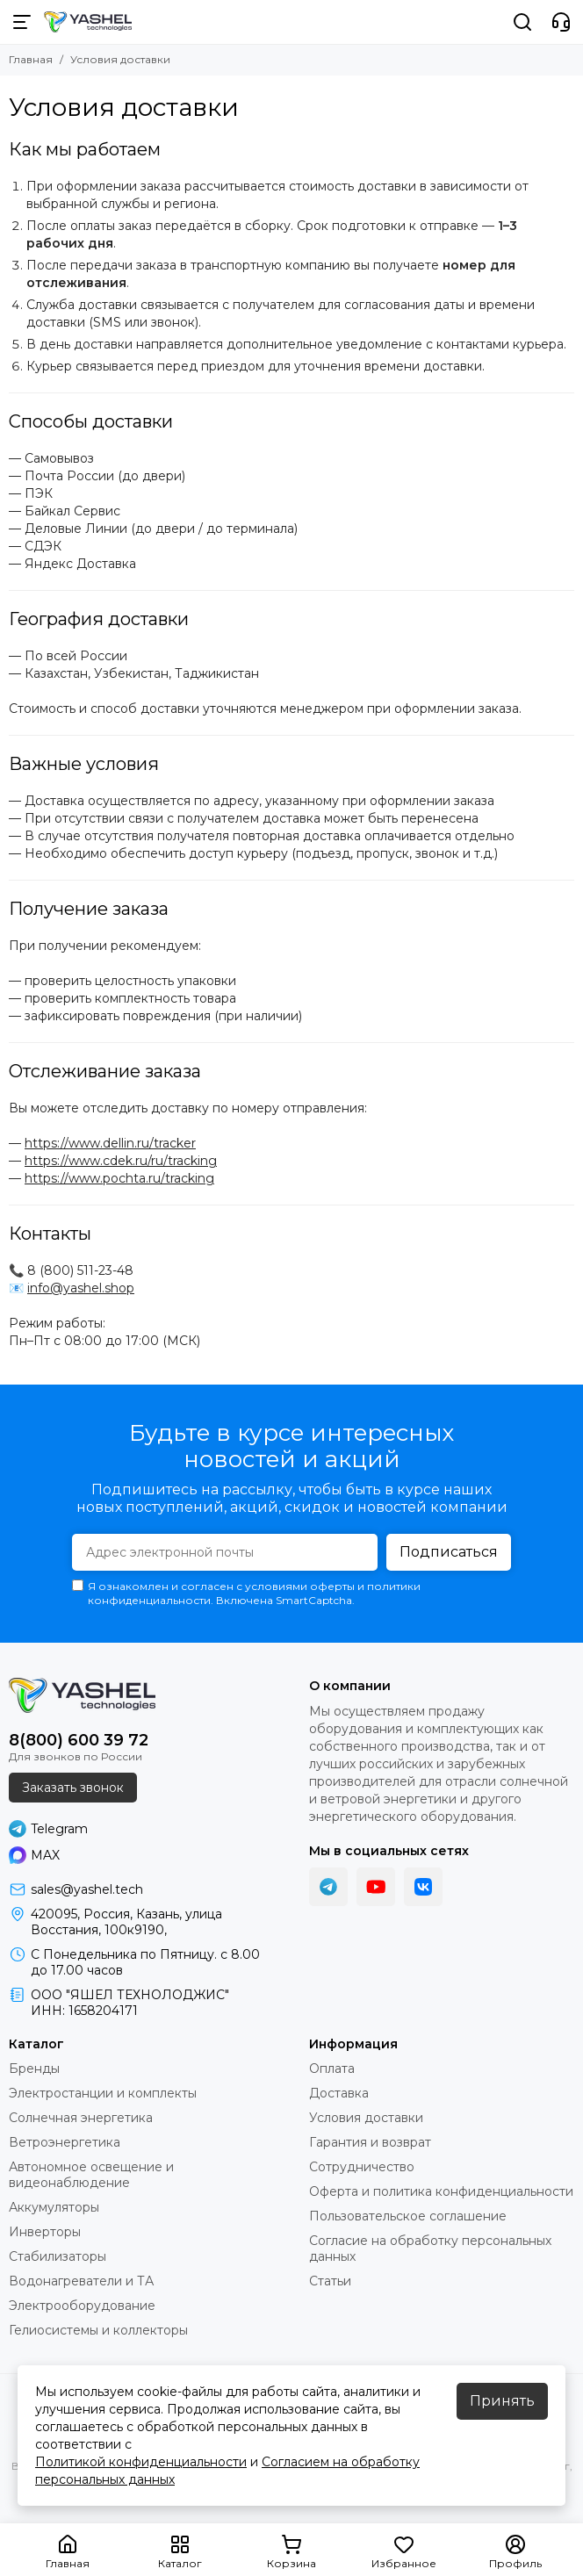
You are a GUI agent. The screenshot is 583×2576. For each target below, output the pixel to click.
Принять (502, 2401)
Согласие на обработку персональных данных (430, 2248)
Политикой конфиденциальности (141, 2462)
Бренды (34, 2068)
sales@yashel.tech (87, 1889)
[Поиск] (522, 22)
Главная (31, 59)
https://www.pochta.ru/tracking (119, 1178)
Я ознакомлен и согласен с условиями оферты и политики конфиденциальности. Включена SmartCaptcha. (246, 1593)
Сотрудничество (361, 2167)
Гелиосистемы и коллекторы (98, 2330)
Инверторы (45, 2232)
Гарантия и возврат (370, 2142)
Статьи (330, 2281)
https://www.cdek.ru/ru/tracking (121, 1161)
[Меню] (22, 22)
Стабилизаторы (57, 2256)
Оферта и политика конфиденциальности (441, 2191)
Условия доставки (366, 2118)
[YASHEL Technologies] (88, 21)
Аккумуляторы (54, 2207)
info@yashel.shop (80, 1288)
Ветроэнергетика (64, 2142)
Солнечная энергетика (81, 2118)
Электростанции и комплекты (103, 2093)
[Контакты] (561, 22)
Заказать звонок (73, 1787)
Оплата (332, 2068)
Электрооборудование (82, 2305)
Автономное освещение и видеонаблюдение (91, 2175)
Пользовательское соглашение (408, 2216)
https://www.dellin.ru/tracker (110, 1143)
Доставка (339, 2093)
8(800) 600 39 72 (78, 1740)
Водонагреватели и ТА (81, 2281)
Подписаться (448, 1551)
